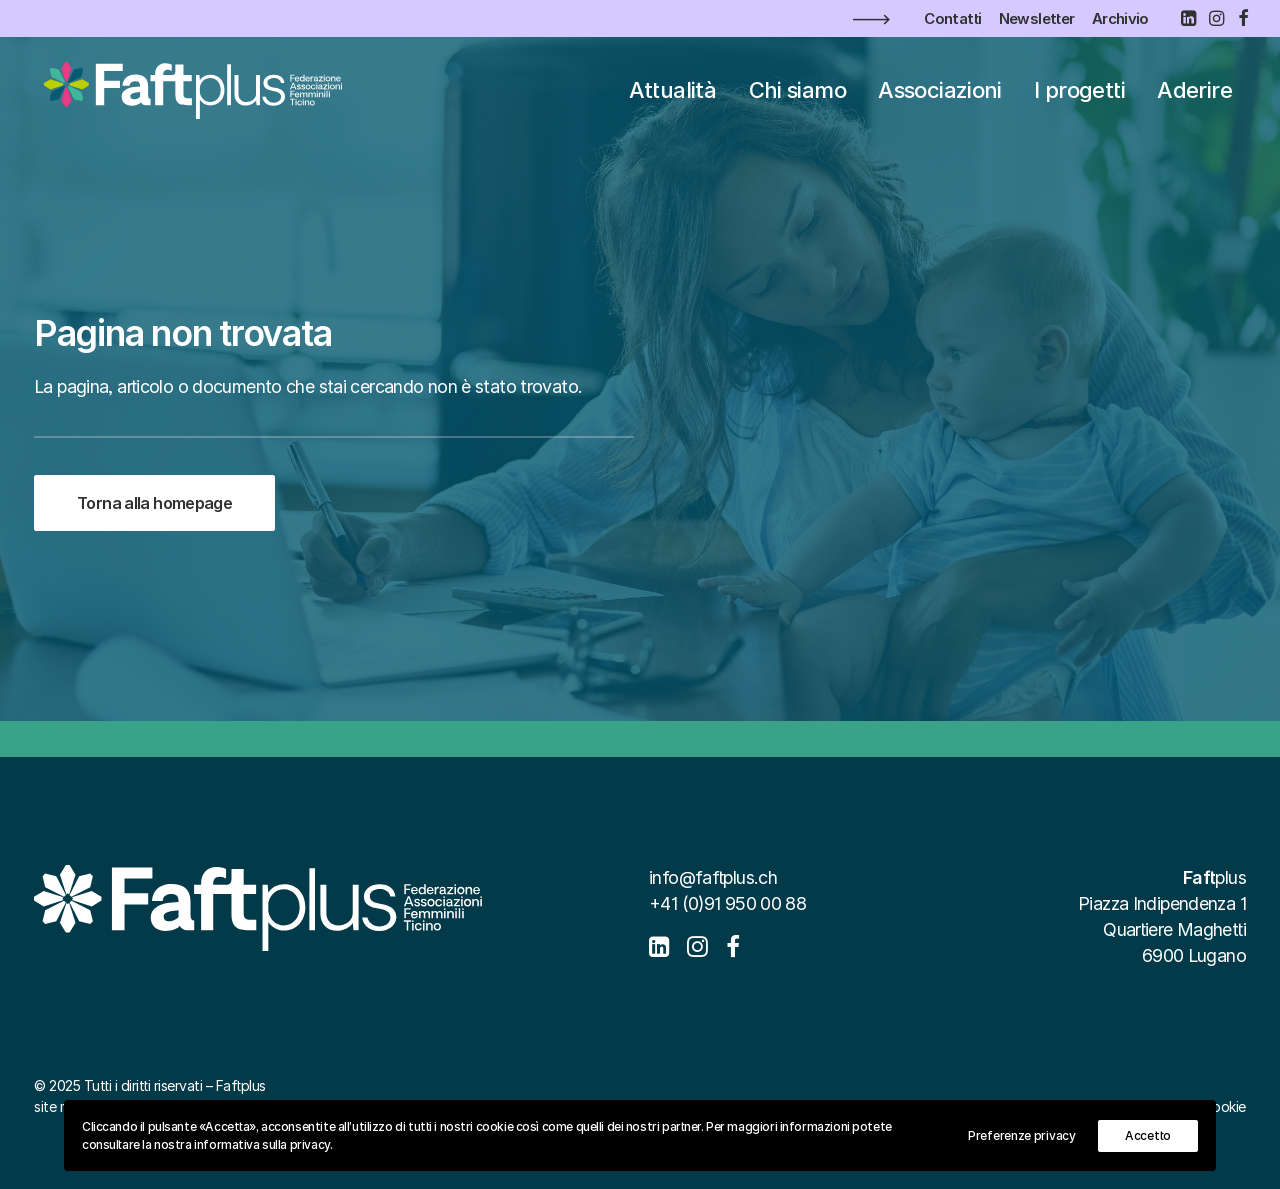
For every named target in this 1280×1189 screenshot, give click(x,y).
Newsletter (1037, 18)
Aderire (1194, 94)
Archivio (1120, 18)
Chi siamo (797, 94)
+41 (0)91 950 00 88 (727, 903)
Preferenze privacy (1022, 1135)
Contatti (952, 18)
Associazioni (940, 94)
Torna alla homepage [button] (154, 517)
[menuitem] (952, 18)
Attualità (672, 94)
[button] (1188, 18)
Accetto (1148, 1135)
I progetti (1079, 94)
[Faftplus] (190, 94)
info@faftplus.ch (713, 877)
